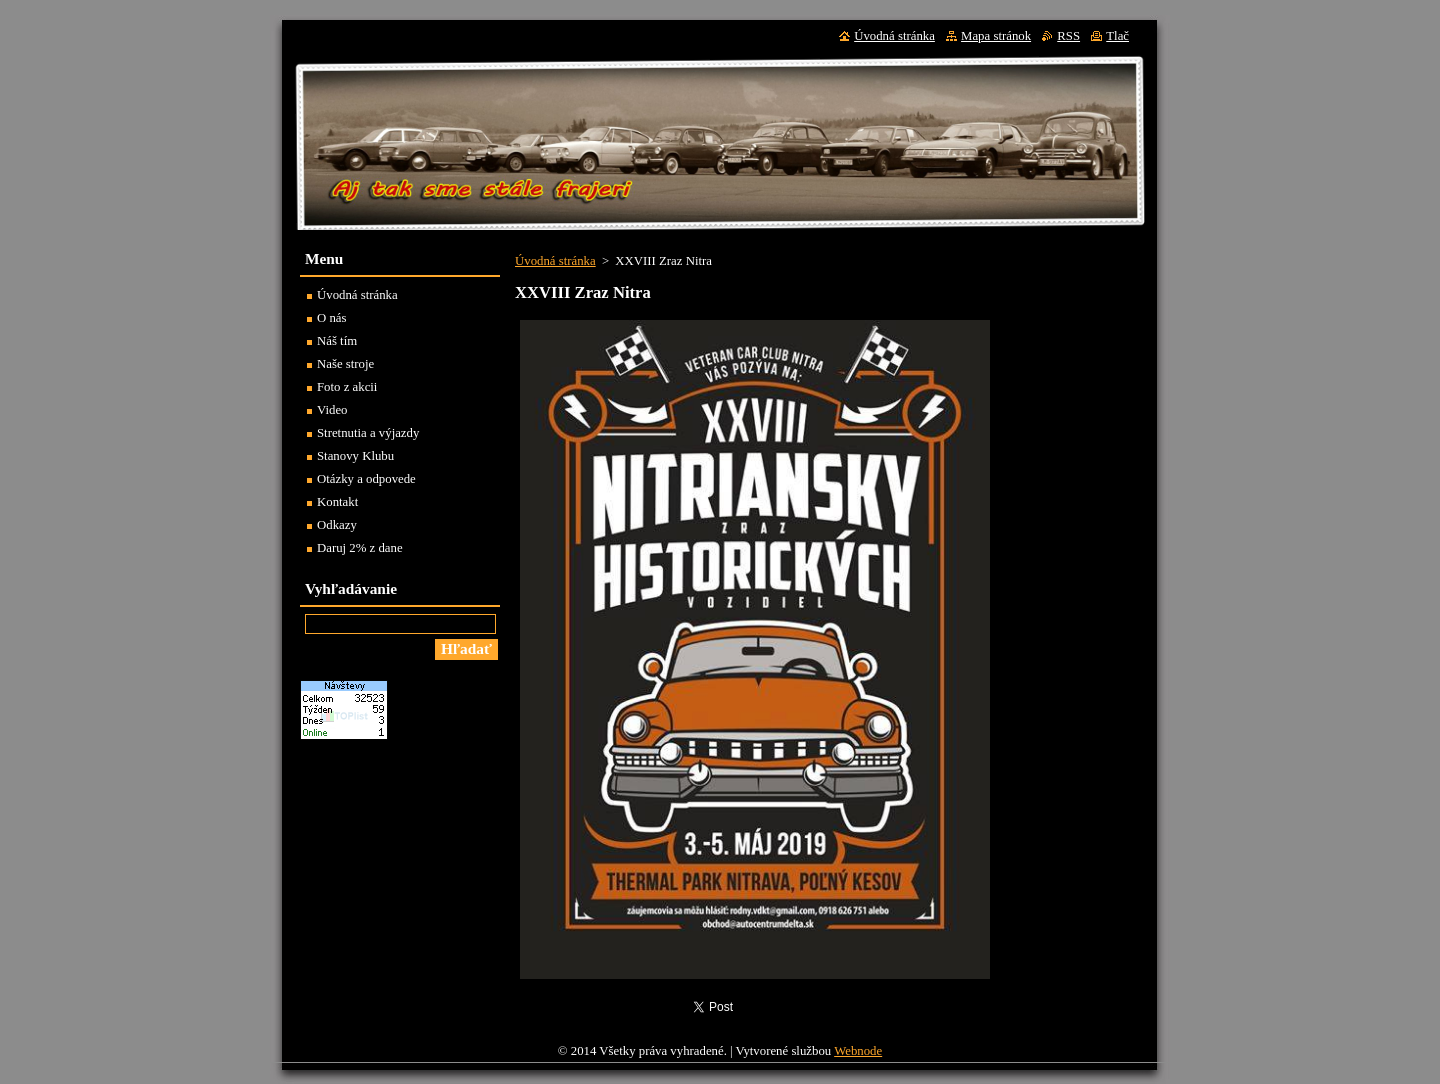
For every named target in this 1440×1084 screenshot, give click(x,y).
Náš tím (337, 341)
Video (332, 410)
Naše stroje (345, 364)
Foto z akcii (347, 387)
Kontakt (337, 502)
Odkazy (337, 525)
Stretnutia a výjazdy (368, 433)
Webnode (858, 1056)
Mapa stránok (996, 36)
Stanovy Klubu (355, 456)
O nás (332, 318)
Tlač (1117, 36)
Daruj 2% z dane (360, 548)
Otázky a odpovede (366, 479)
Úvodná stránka (555, 261)
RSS (1068, 36)
